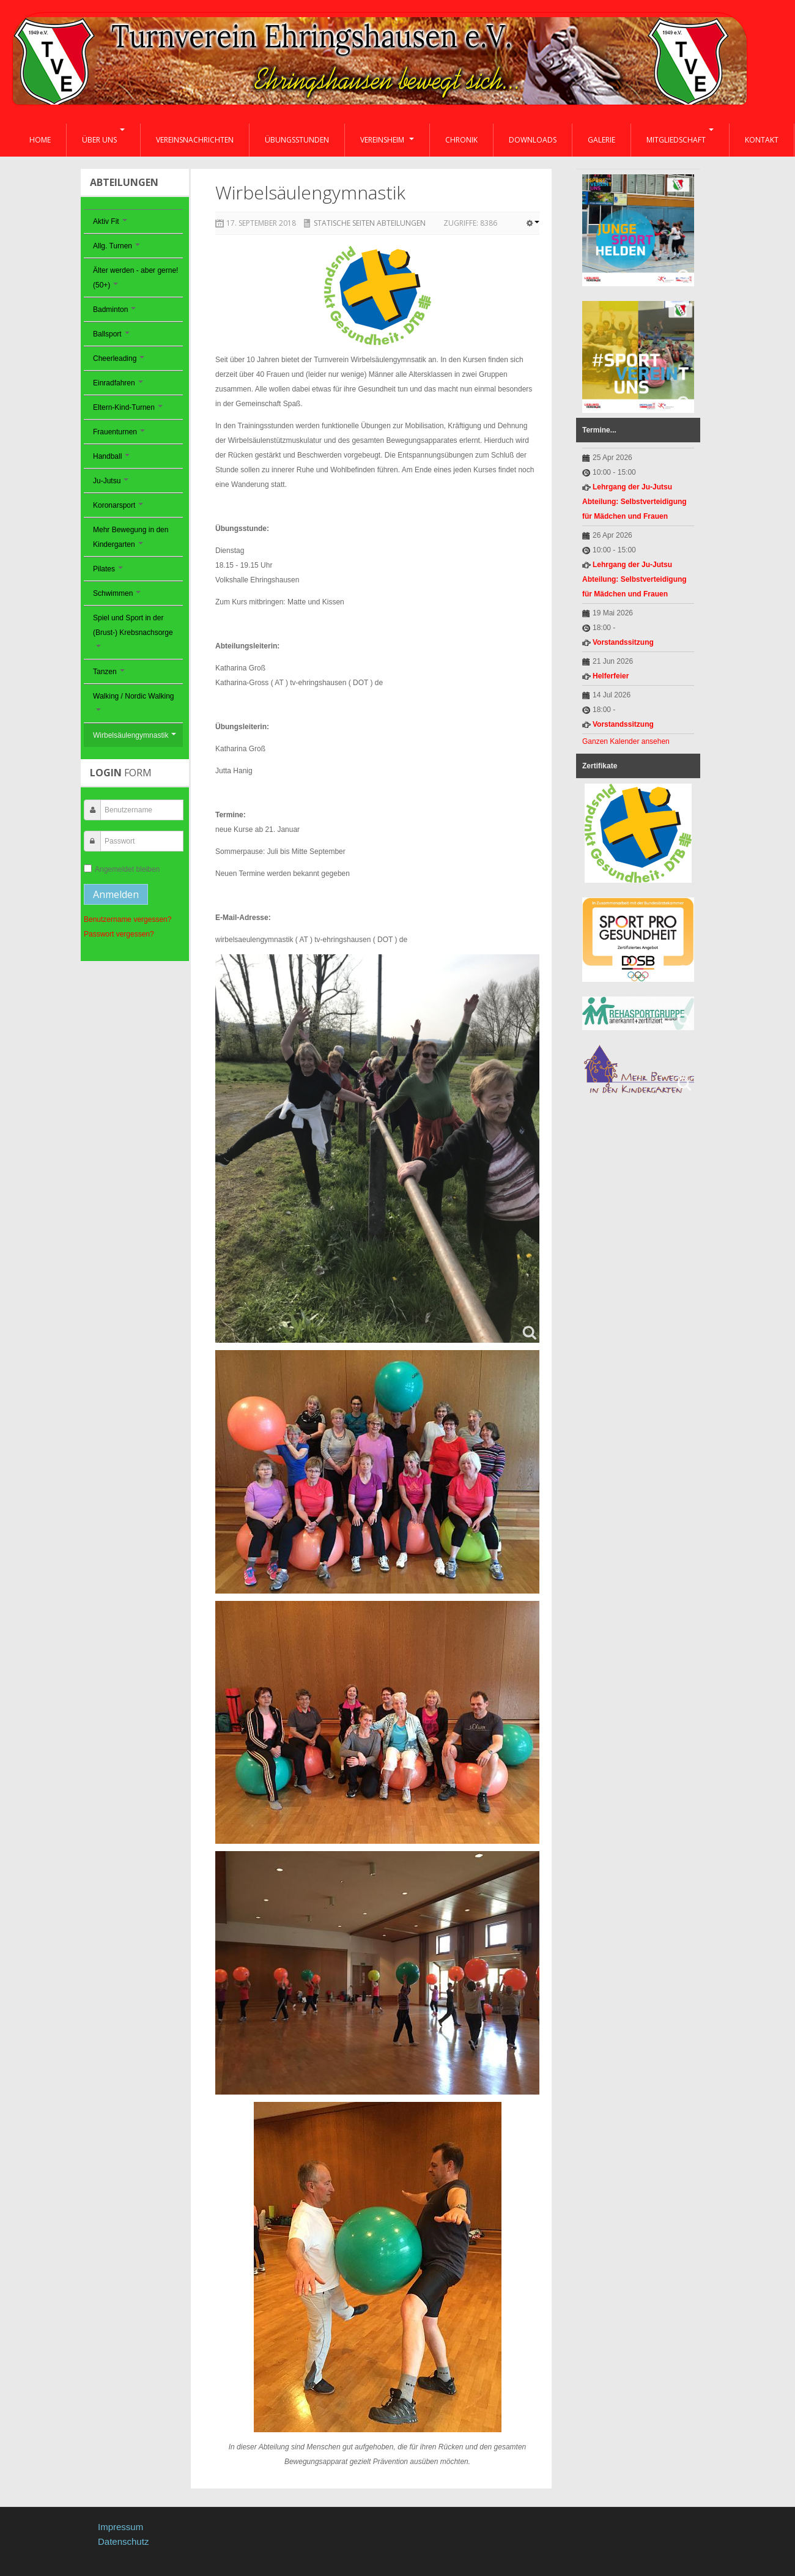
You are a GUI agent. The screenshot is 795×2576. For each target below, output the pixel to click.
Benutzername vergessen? (127, 919)
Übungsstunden (297, 140)
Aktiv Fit (110, 221)
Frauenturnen (119, 432)
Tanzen (109, 671)
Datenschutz (123, 2541)
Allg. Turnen (116, 246)
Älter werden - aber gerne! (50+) (135, 277)
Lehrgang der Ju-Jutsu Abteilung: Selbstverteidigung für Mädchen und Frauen (634, 502)
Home (40, 140)
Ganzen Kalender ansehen (626, 741)
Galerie (601, 140)
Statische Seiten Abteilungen (370, 223)
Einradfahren (118, 383)
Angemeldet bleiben (122, 869)
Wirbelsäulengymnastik (134, 735)
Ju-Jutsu (110, 481)
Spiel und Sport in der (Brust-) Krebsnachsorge (133, 630)
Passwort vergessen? (119, 934)
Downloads (532, 140)
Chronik (461, 140)
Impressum (120, 2527)
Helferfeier (611, 676)
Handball (111, 456)
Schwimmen (117, 593)
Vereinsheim (387, 140)
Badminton (114, 309)
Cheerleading (118, 358)
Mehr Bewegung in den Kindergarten (130, 537)
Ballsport (111, 334)
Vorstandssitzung (623, 642)
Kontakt (761, 140)
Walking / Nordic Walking (133, 701)
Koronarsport (118, 505)
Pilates (108, 569)
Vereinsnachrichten (195, 140)
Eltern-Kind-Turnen (128, 407)
